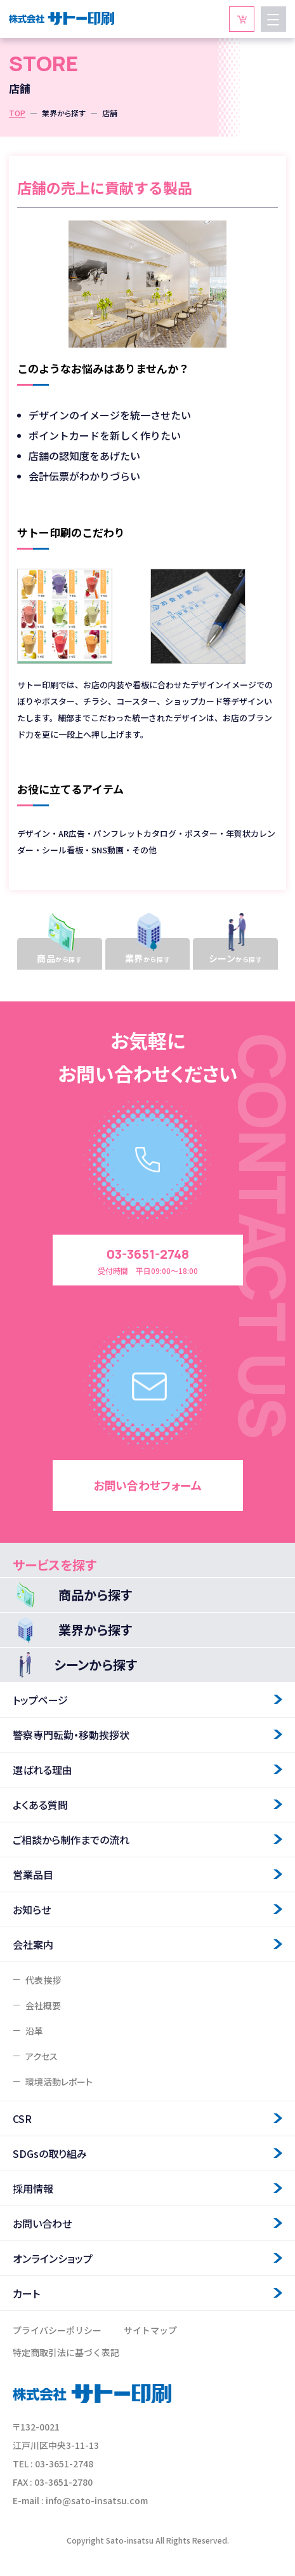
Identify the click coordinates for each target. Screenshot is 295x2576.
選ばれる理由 (42, 1769)
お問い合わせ (42, 2223)
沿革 (34, 2030)
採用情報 (33, 2188)
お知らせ (32, 1909)
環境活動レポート (59, 2081)
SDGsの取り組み (50, 2153)
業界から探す (64, 112)
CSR (22, 2118)
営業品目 (33, 1874)
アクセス (41, 2056)
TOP (17, 112)
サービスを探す (54, 1565)
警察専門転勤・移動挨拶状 (71, 1734)
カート (26, 2293)
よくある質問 (40, 1804)
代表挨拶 (43, 1980)
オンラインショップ (53, 2258)
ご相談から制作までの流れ (71, 1839)
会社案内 (33, 1944)
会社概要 (43, 2005)
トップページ (40, 1699)
